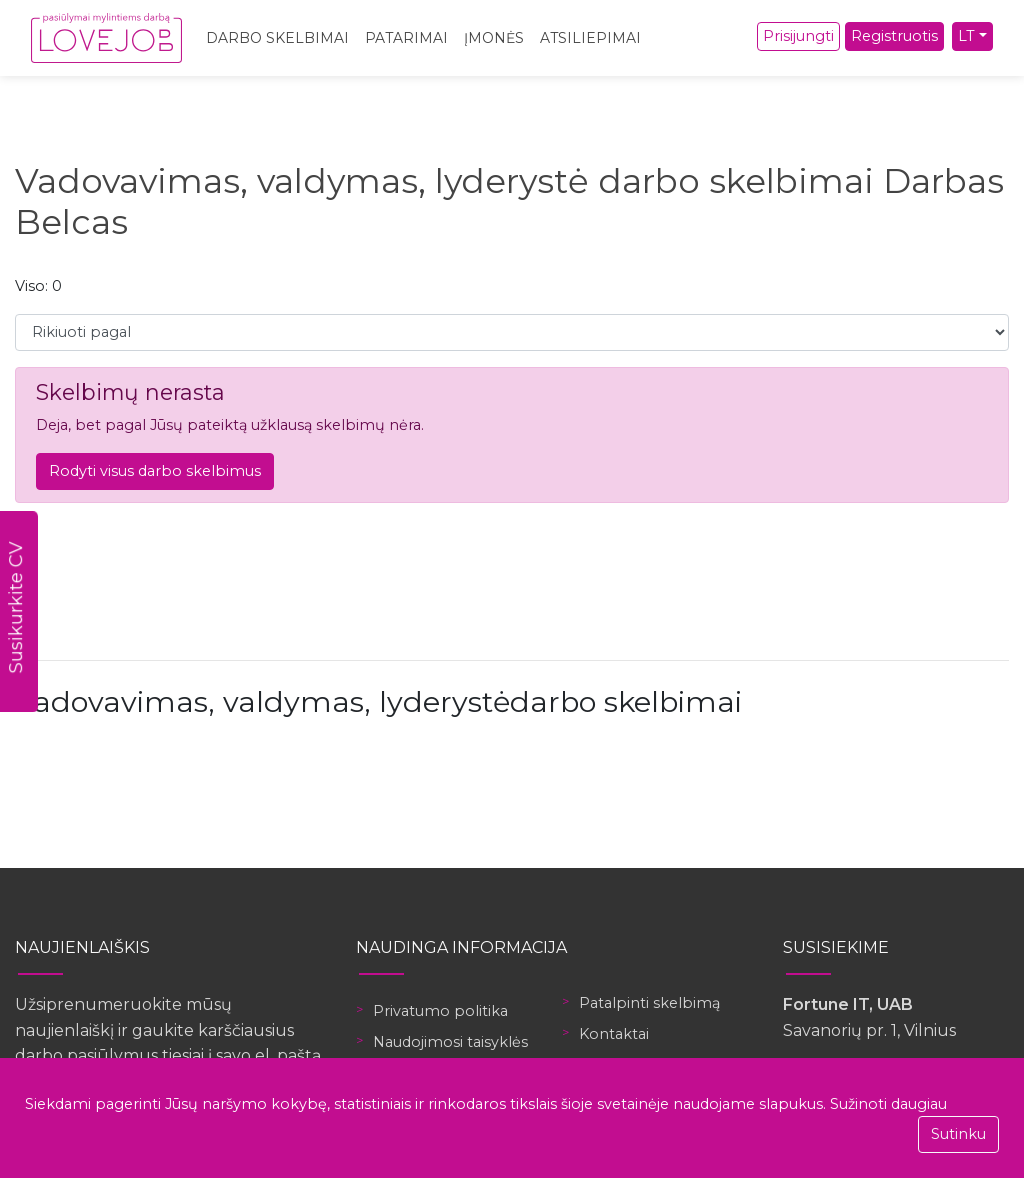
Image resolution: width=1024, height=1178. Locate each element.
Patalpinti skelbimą (649, 1003)
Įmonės (494, 38)
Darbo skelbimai (277, 38)
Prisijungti (798, 36)
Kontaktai (614, 1034)
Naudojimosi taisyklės (450, 1042)
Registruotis (894, 36)
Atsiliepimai (590, 38)
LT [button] (966, 36)
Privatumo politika (440, 1011)
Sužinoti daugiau (888, 1104)
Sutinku (958, 1134)
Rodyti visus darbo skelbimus (155, 471)
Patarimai (406, 38)
